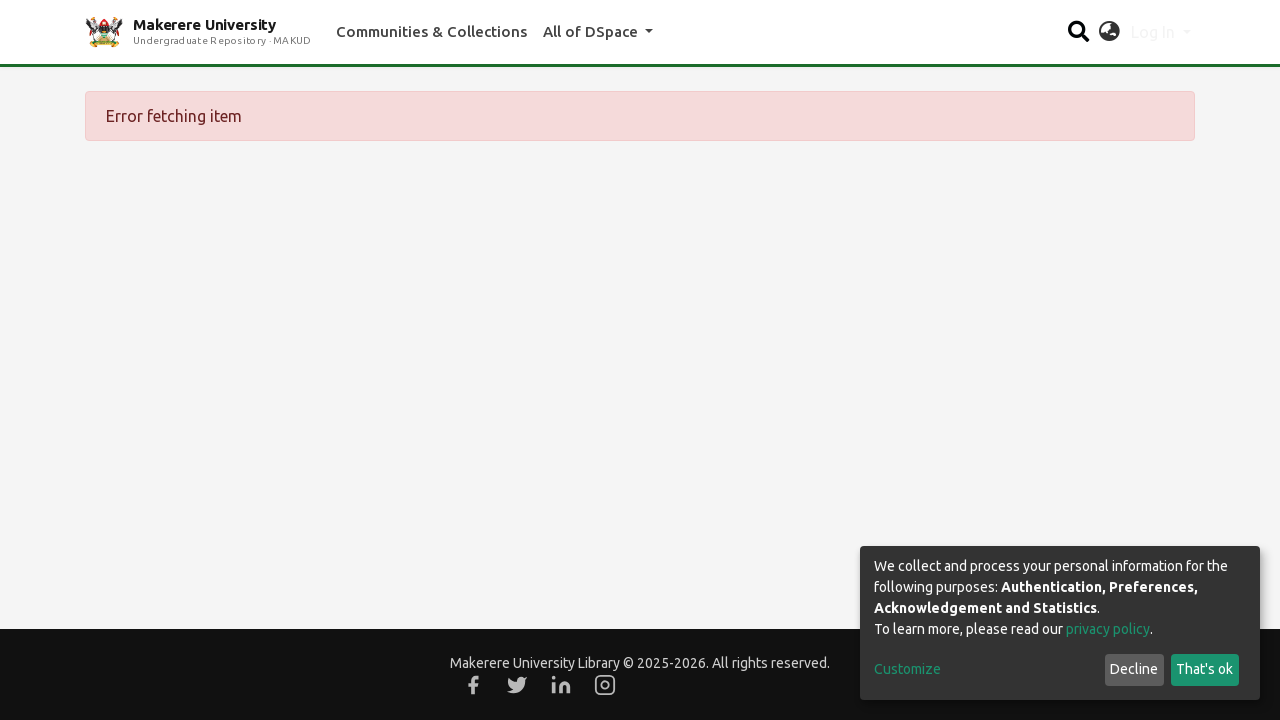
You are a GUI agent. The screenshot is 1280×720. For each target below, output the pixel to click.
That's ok (1204, 669)
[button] (1109, 32)
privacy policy (1108, 629)
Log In (1155, 32)
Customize (907, 669)
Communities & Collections (431, 31)
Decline (1134, 669)
